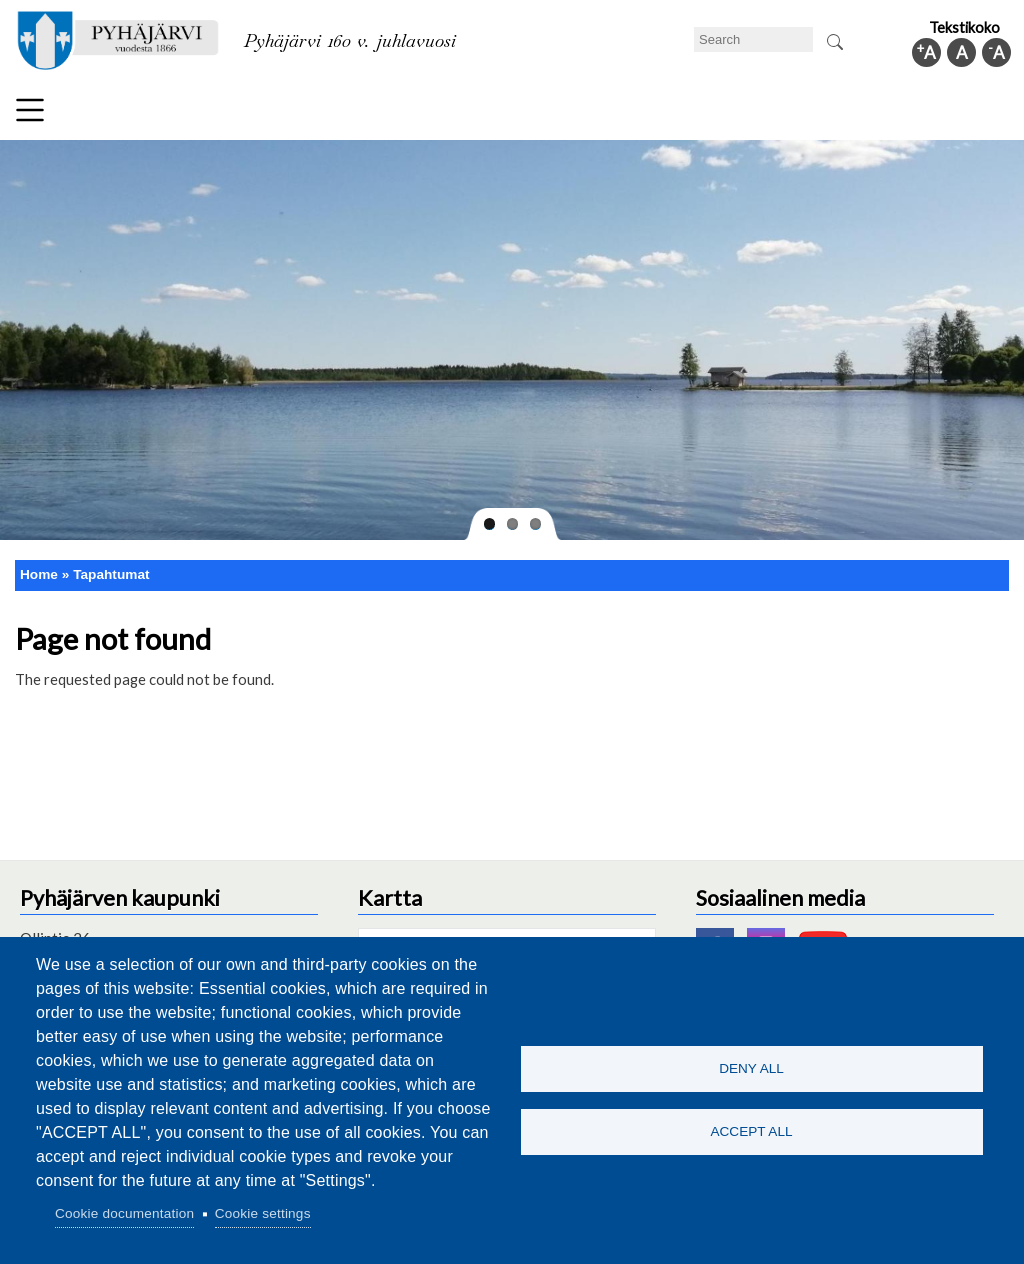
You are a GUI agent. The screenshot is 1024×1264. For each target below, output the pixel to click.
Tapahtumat (111, 574)
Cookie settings (263, 1213)
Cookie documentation (124, 1213)
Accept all (751, 1132)
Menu (30, 110)
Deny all (751, 1067)
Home (39, 574)
